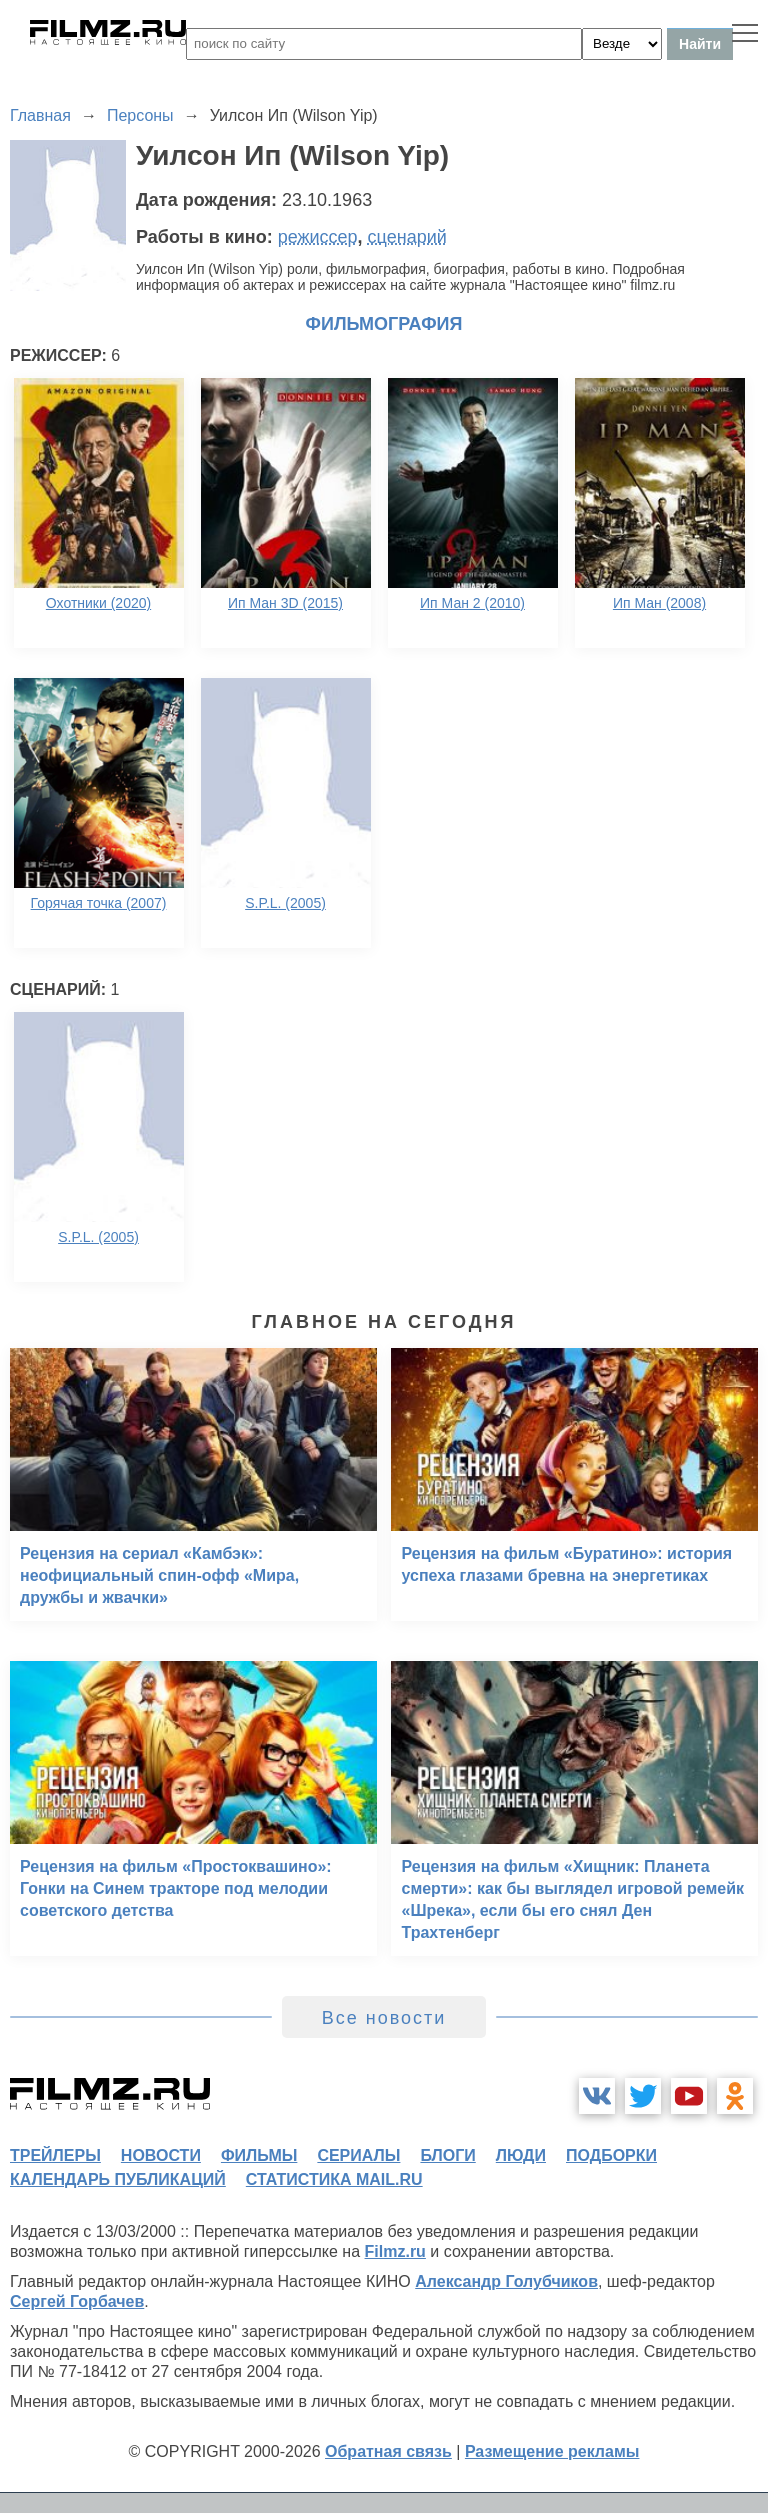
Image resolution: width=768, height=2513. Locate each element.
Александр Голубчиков (506, 2281)
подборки (611, 2155)
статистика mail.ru (334, 2179)
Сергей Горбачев (77, 2301)
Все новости (384, 2018)
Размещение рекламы (552, 2451)
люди (521, 2155)
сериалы (358, 2155)
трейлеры (55, 2155)
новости (161, 2155)
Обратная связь (388, 2451)
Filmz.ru (395, 2251)
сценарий (407, 237)
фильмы (259, 2155)
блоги (447, 2155)
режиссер (318, 237)
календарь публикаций (118, 2179)
